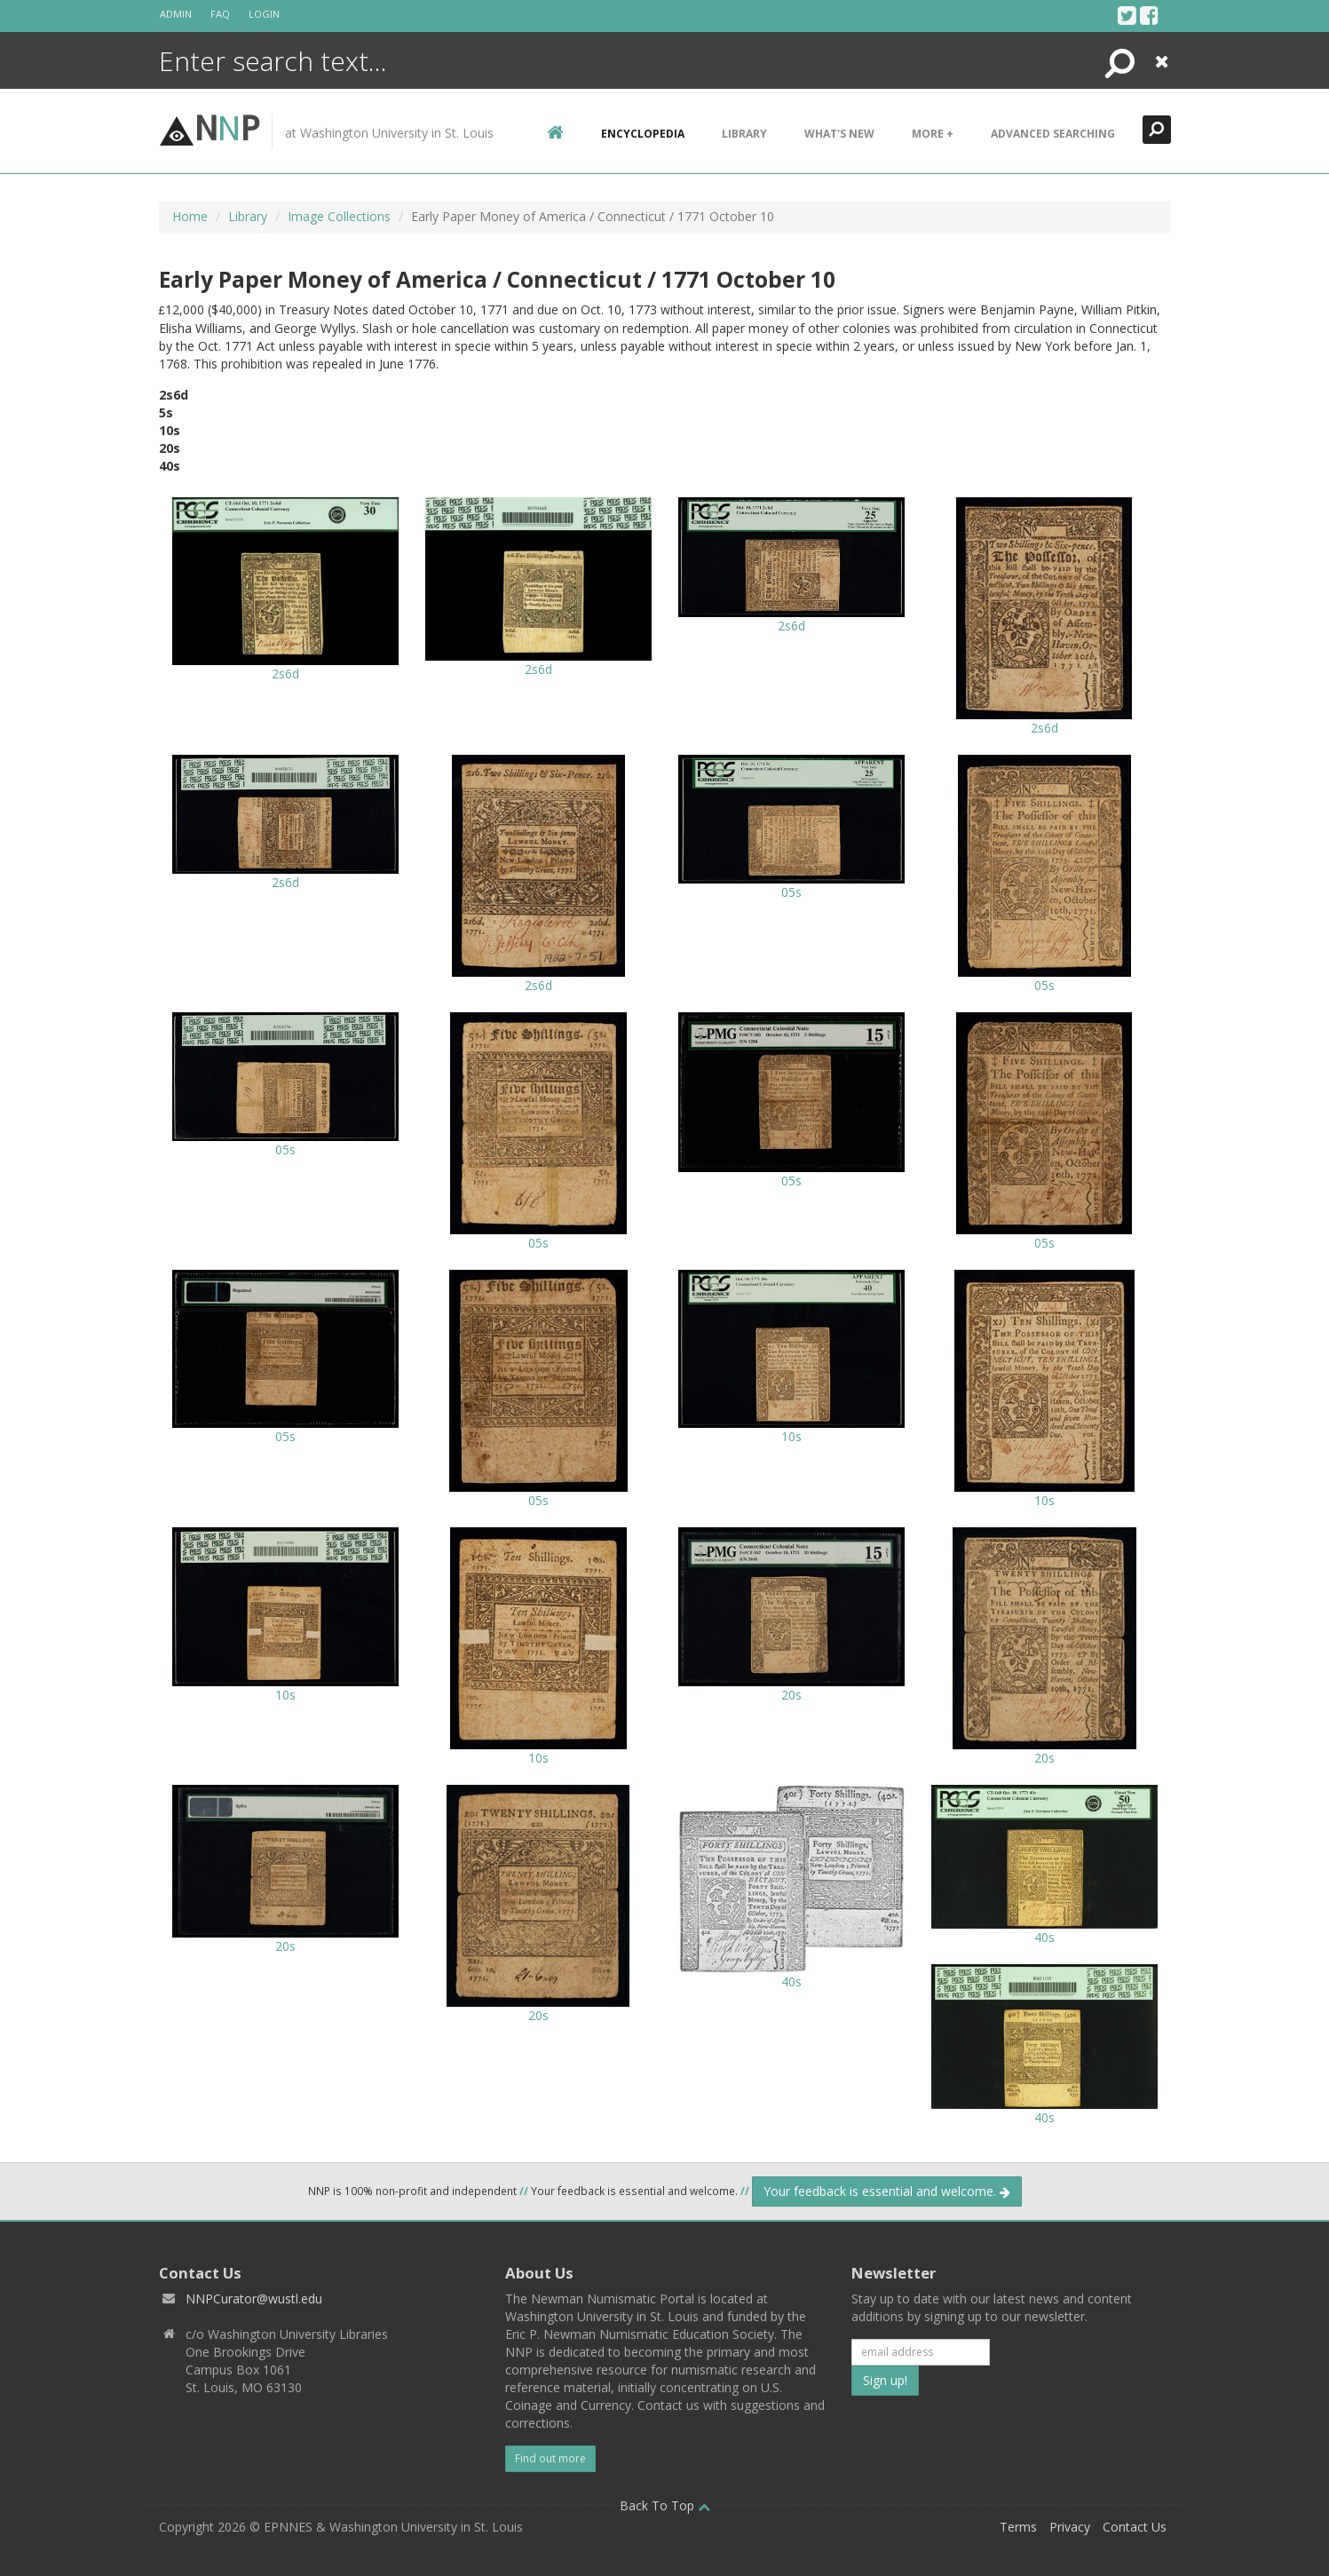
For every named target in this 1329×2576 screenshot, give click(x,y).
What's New (839, 133)
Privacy (1069, 2526)
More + (932, 133)
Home (190, 216)
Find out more (550, 2458)
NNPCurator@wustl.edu (254, 2298)
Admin (176, 13)
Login (264, 13)
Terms (1018, 2526)
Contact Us (1135, 2526)
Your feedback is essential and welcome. (886, 2191)
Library (744, 133)
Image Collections (339, 216)
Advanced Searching (1053, 133)
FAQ (220, 13)
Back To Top (665, 2505)
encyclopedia (642, 133)
